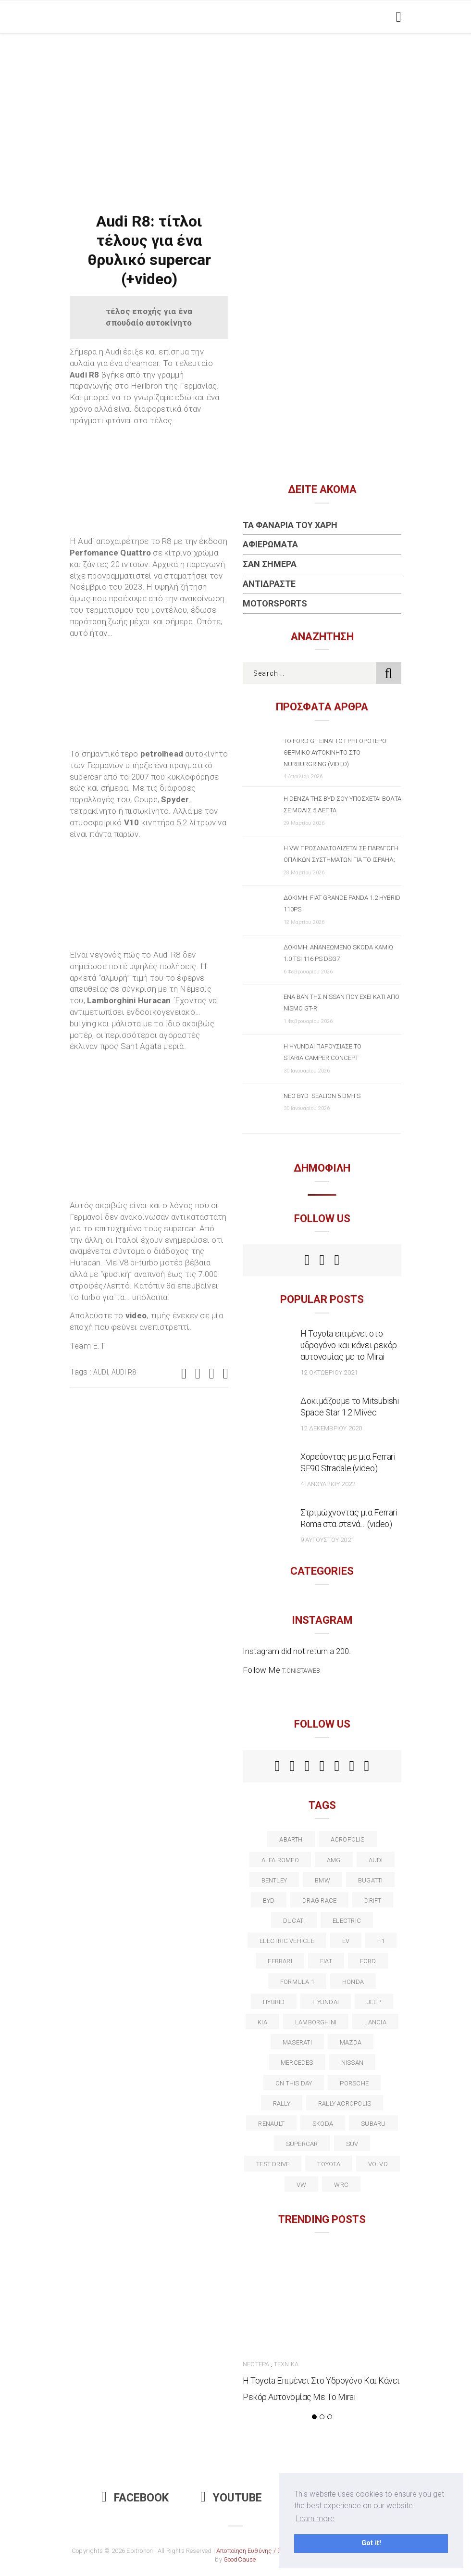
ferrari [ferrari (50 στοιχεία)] (280, 1961)
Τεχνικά (286, 2364)
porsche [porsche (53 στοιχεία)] (354, 2083)
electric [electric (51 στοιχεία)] (347, 1920)
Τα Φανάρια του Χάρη (290, 525)
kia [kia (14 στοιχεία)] (262, 2022)
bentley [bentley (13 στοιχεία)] (274, 1880)
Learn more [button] (315, 2518)
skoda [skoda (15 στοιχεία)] (322, 2123)
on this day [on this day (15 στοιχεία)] (293, 2083)
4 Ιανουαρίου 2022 (327, 1484)
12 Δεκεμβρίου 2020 (331, 1428)
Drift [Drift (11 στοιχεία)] (372, 1900)
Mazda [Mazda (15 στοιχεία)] (350, 2042)
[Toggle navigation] (396, 17)
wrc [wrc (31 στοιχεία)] (341, 2184)
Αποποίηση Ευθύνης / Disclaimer (262, 2550)
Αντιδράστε (269, 584)
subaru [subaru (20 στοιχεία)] (373, 2123)
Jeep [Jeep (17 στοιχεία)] (374, 2002)
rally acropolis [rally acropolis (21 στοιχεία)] (344, 2103)
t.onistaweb (301, 1670)
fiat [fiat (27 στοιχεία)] (326, 1961)
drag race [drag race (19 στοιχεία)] (319, 1900)
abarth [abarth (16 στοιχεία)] (290, 1839)
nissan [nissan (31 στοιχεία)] (352, 2062)
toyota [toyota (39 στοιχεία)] (328, 2164)
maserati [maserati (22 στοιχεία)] (297, 2042)
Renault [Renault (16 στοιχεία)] (271, 2123)
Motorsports (275, 603)
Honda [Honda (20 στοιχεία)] (353, 1981)
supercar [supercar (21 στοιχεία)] (302, 2143)
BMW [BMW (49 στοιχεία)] (322, 1880)
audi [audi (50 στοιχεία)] (376, 1860)
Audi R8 (124, 1372)
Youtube (231, 2497)
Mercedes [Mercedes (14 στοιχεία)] (297, 2062)
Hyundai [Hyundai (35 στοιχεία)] (325, 2002)
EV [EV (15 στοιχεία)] (345, 1941)
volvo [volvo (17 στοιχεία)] (378, 2164)
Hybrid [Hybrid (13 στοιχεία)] (274, 2002)
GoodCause (239, 2559)
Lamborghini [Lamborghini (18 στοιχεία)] (315, 2022)
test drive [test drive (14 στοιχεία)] (272, 2164)
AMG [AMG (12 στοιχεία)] (334, 1860)
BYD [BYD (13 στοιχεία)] (269, 1900)
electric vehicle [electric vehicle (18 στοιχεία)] (287, 1941)
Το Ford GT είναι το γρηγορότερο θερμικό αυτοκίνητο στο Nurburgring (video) (335, 752)
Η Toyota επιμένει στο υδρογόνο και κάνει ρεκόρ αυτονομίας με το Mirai (348, 1345)
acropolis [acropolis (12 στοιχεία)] (348, 1839)
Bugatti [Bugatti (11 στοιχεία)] (370, 1880)
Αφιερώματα (270, 544)
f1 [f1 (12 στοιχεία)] (380, 1941)
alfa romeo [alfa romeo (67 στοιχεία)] (280, 1860)
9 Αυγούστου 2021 (327, 1539)
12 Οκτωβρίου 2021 (329, 1372)
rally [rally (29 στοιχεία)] (281, 2103)
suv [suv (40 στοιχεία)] (352, 2143)
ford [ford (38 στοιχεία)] (368, 1961)
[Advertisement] (235, 105)
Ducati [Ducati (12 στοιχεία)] (294, 1920)
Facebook (135, 2497)
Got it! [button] (371, 2543)
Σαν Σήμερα (270, 564)
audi (100, 1372)
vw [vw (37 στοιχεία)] (301, 2184)
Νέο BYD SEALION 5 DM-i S (322, 1095)
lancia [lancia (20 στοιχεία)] (375, 2022)
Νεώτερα (256, 2364)
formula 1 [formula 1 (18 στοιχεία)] (297, 1981)
